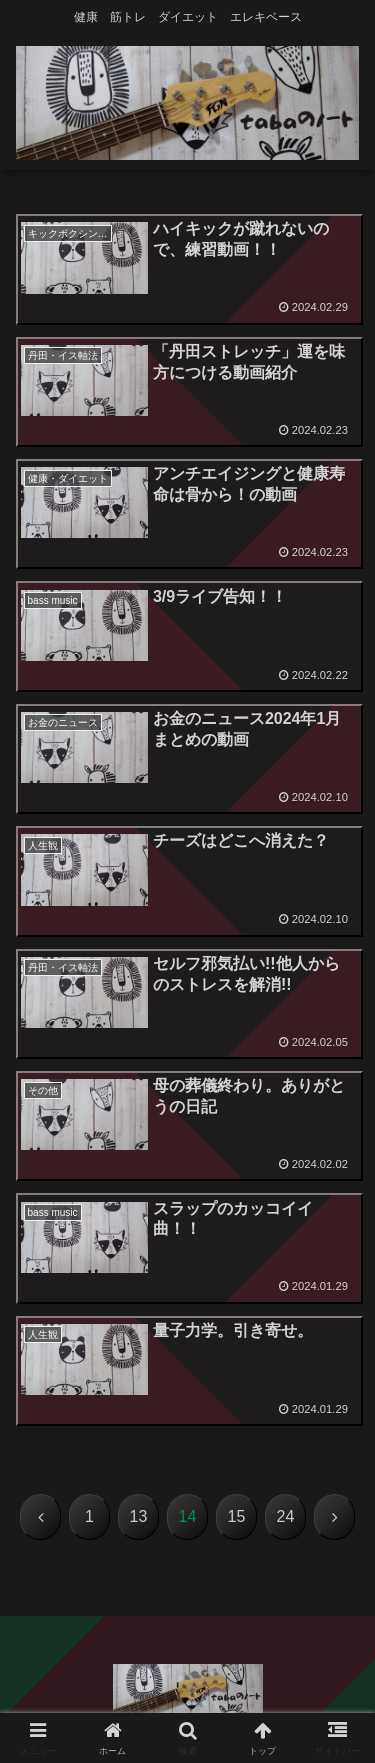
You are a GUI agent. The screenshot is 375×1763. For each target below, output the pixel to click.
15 (237, 1516)
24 (286, 1516)
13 (139, 1516)
